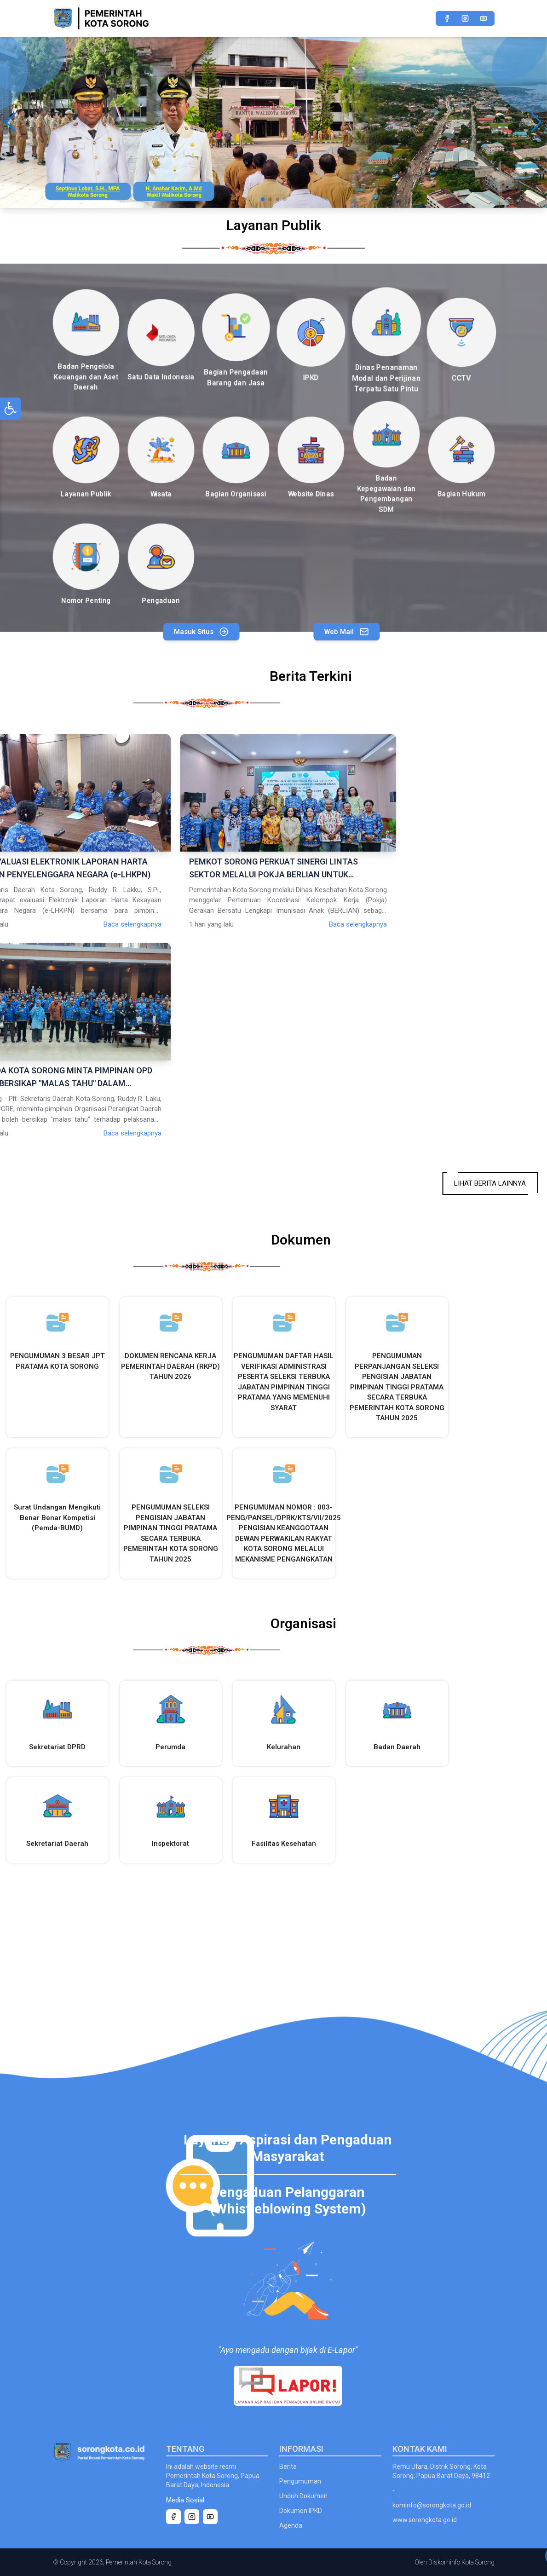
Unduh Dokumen (303, 2496)
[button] (11, 122)
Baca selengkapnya (240, 924)
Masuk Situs (159, 631)
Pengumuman (300, 2481)
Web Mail (383, 631)
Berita (288, 2466)
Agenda (290, 2525)
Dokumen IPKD (300, 2510)
